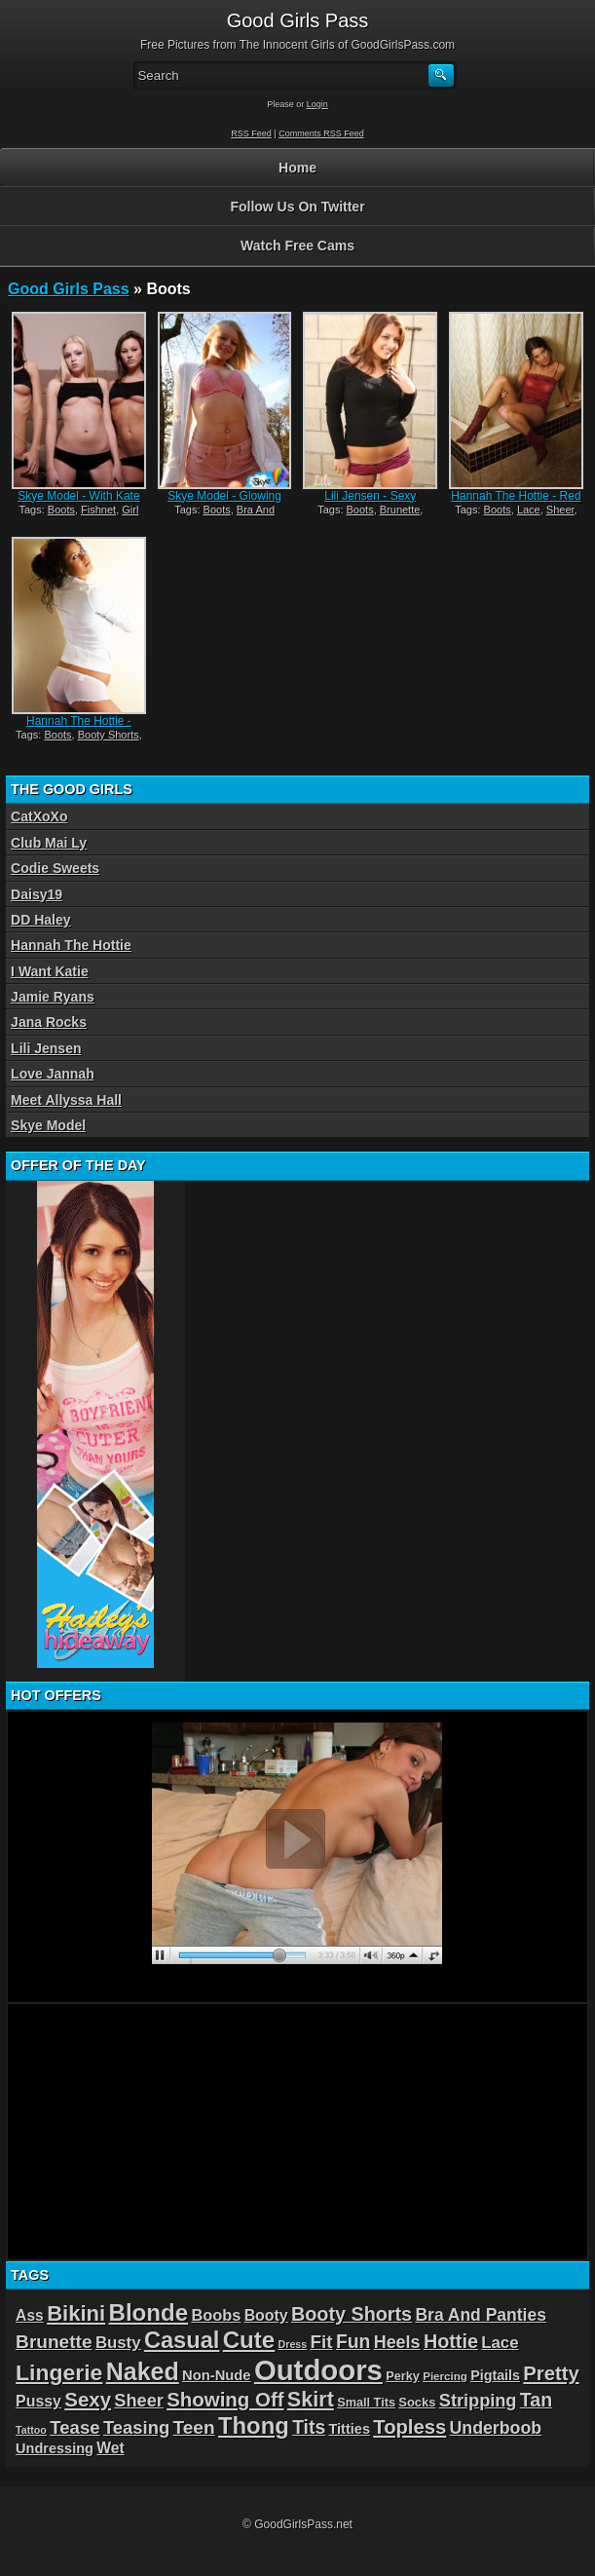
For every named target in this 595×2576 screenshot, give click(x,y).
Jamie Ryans (52, 997)
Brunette (400, 509)
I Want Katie (50, 971)
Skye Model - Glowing (224, 496)
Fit (322, 2341)
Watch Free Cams (297, 245)
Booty (266, 2315)
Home (297, 167)
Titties (348, 2429)
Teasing (136, 2427)
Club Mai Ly (49, 843)
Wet (110, 2448)
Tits (308, 2427)
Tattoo (31, 2430)
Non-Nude (216, 2375)
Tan (536, 2399)
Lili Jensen (46, 1048)
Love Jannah (52, 1073)
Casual (181, 2340)
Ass (30, 2315)
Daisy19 (36, 894)
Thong (253, 2425)
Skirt (310, 2399)
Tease (74, 2427)
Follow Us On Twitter (297, 206)
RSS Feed (251, 133)
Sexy (87, 2399)
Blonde (149, 2312)
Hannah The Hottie (71, 945)
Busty (118, 2342)
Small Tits (366, 2402)
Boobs (216, 2315)
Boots (61, 509)
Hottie (451, 2341)
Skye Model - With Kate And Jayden (78, 502)
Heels (397, 2342)
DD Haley (40, 920)
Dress (293, 2344)
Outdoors (318, 2370)
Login (317, 104)
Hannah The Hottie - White (78, 727)
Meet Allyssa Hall (66, 1100)
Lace (528, 509)
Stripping (478, 2400)
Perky (403, 2375)
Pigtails (495, 2375)
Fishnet (98, 509)
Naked (142, 2371)
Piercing (445, 2376)
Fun (353, 2341)
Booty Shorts (108, 734)
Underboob (496, 2428)
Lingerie (59, 2372)
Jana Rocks (49, 1022)
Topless (409, 2427)
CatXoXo (39, 816)
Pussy (38, 2401)
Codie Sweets (55, 868)
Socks (416, 2402)
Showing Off (225, 2399)
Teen (193, 2427)
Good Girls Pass (68, 289)
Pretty (550, 2373)
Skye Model (48, 1125)
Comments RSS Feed (321, 133)
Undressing (54, 2448)
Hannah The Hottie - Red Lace (515, 502)
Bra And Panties (480, 2315)
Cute (249, 2340)
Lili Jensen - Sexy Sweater (370, 502)
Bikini (76, 2313)
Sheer (560, 509)
